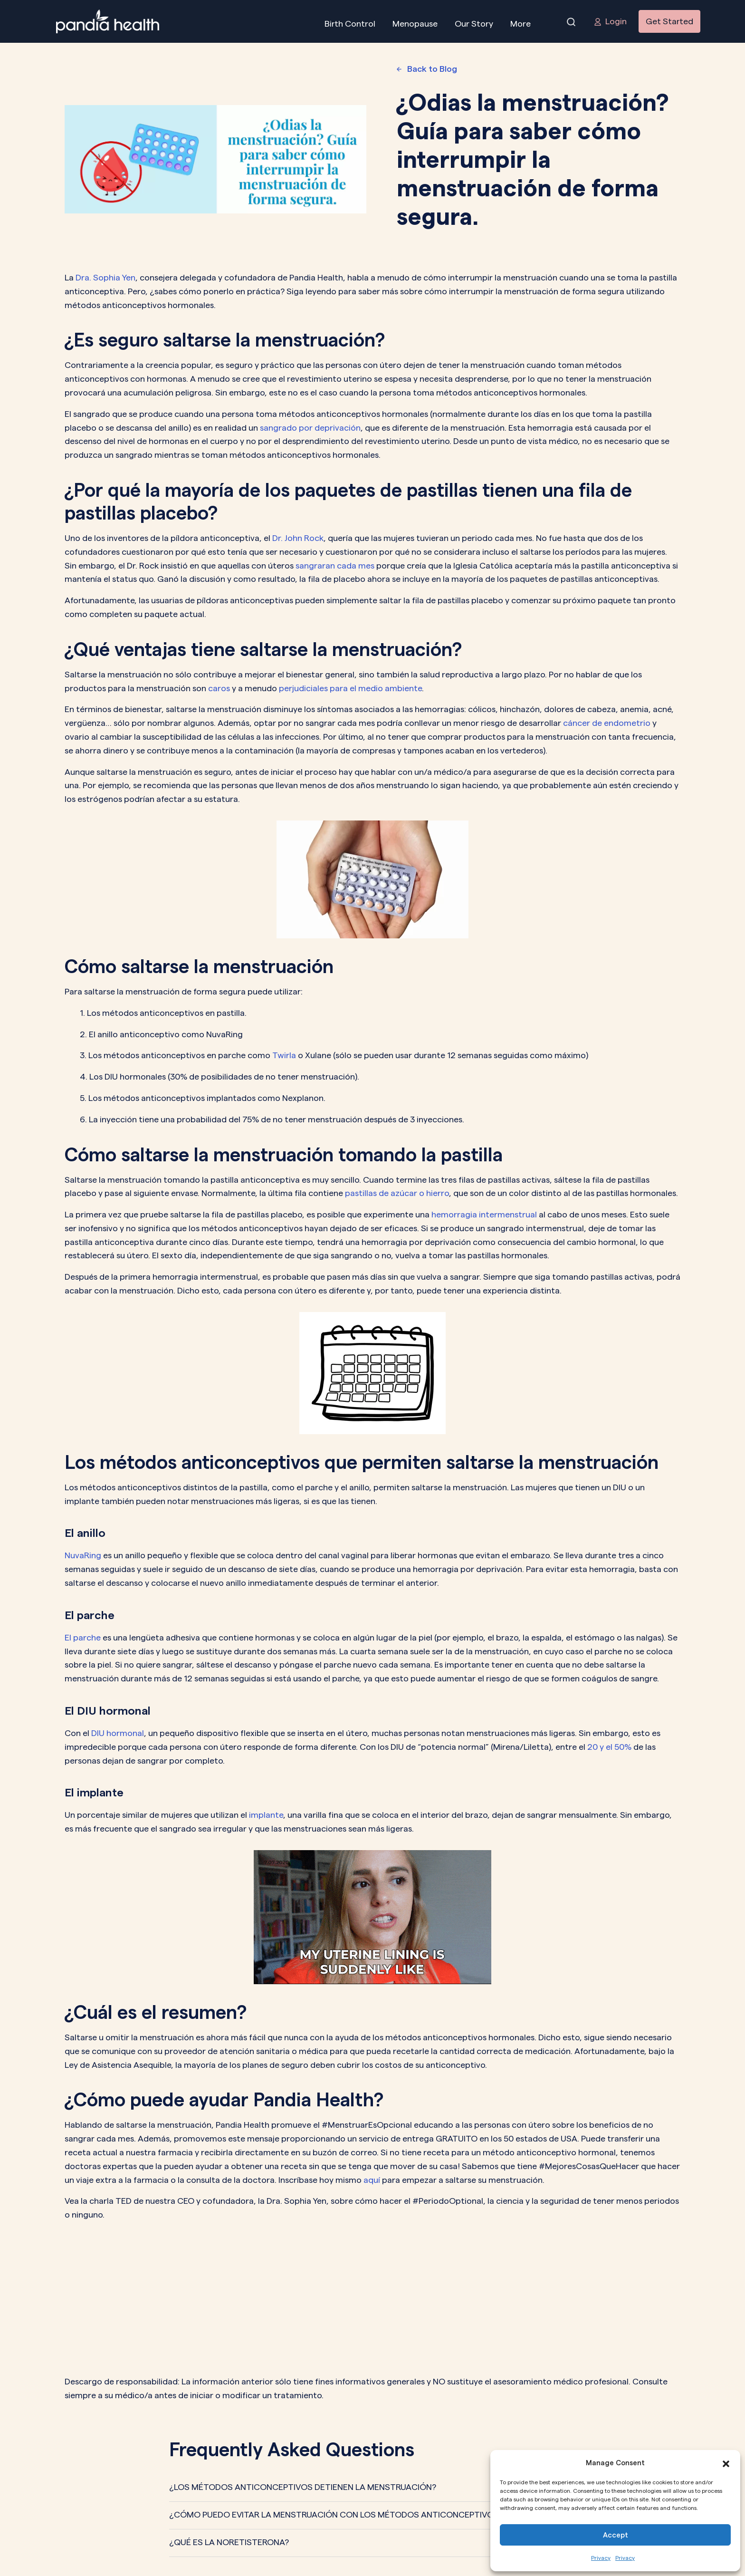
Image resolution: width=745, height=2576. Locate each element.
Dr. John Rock (298, 537)
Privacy (601, 2558)
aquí (371, 2179)
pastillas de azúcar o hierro (397, 1192)
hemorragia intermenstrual (484, 1214)
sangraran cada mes (335, 565)
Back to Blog (427, 68)
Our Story (474, 23)
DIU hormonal (117, 1732)
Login (610, 21)
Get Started (669, 21)
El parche (83, 1637)
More (520, 23)
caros (219, 688)
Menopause (415, 23)
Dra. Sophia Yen (105, 277)
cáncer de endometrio (606, 722)
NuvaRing (83, 1555)
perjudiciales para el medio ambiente (350, 688)
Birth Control (350, 23)
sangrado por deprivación (310, 427)
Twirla (284, 1055)
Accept (615, 2535)
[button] (726, 2463)
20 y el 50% (609, 1746)
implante (266, 1814)
